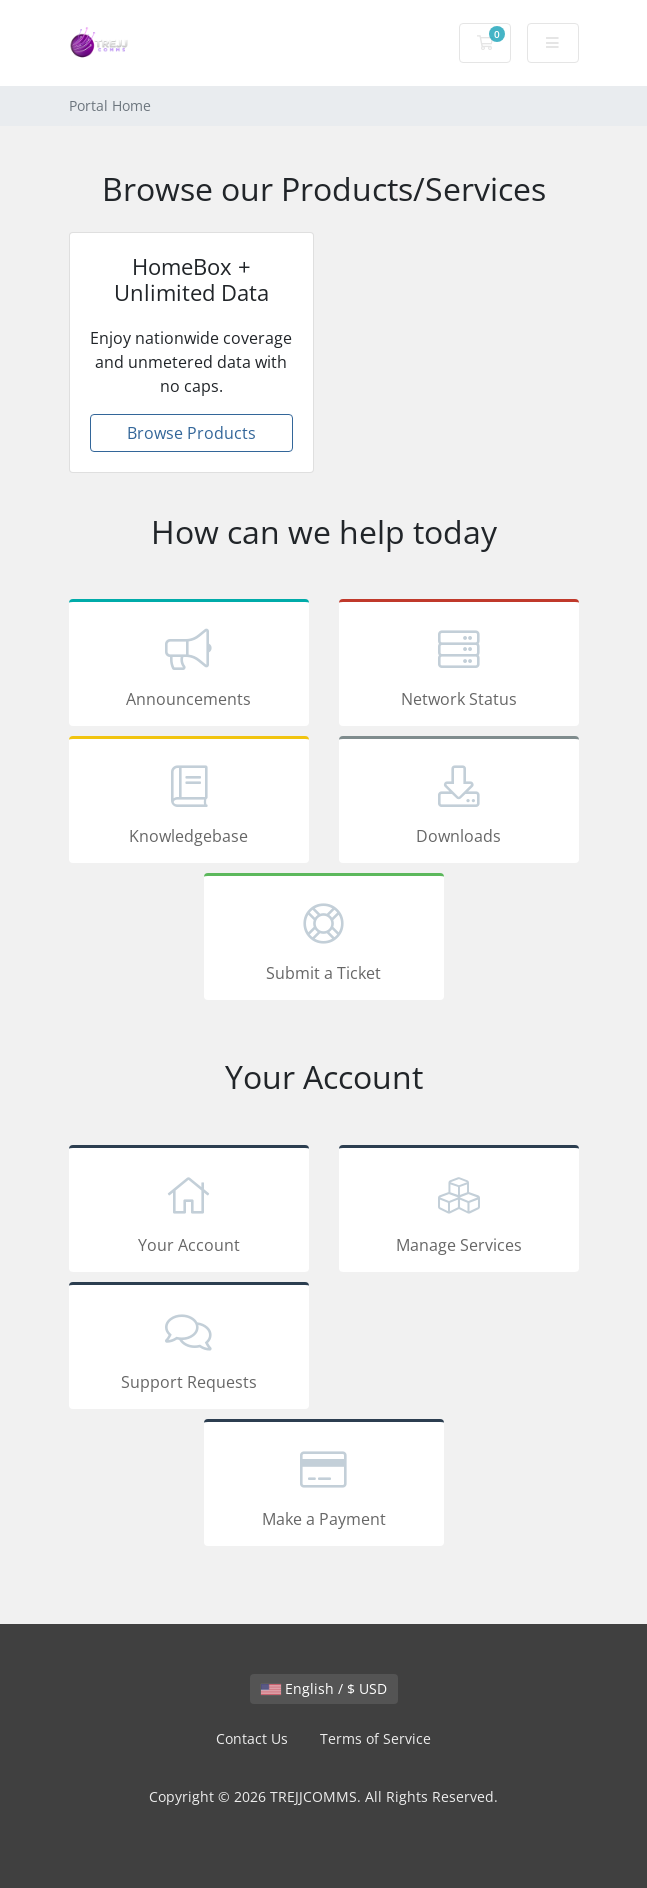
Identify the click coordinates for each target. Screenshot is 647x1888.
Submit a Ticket (324, 940)
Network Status (459, 666)
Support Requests (189, 1349)
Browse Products (191, 433)
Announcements (189, 666)
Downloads (459, 803)
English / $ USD (324, 1688)
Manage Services (459, 1212)
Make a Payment (324, 1486)
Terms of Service (375, 1738)
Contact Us (252, 1738)
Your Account (189, 1212)
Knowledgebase (189, 803)
